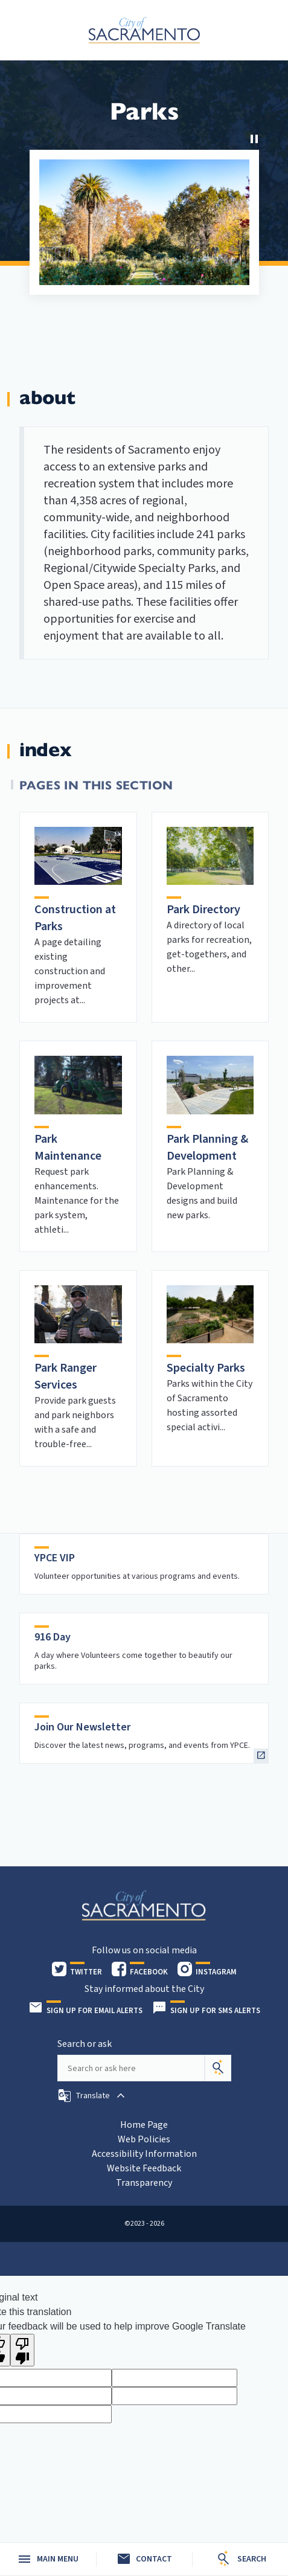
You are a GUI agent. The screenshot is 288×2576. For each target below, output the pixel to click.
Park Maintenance (67, 1147)
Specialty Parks (206, 1368)
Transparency (144, 2182)
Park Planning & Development (207, 1147)
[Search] (218, 2068)
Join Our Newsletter (82, 1727)
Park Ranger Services (65, 1376)
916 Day (52, 1637)
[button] (92, 2096)
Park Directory (203, 909)
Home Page (144, 2124)
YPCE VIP (54, 1558)
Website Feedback (144, 2168)
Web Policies (144, 2139)
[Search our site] (131, 2068)
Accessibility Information (144, 2153)
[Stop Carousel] (254, 139)
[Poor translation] (22, 2350)
